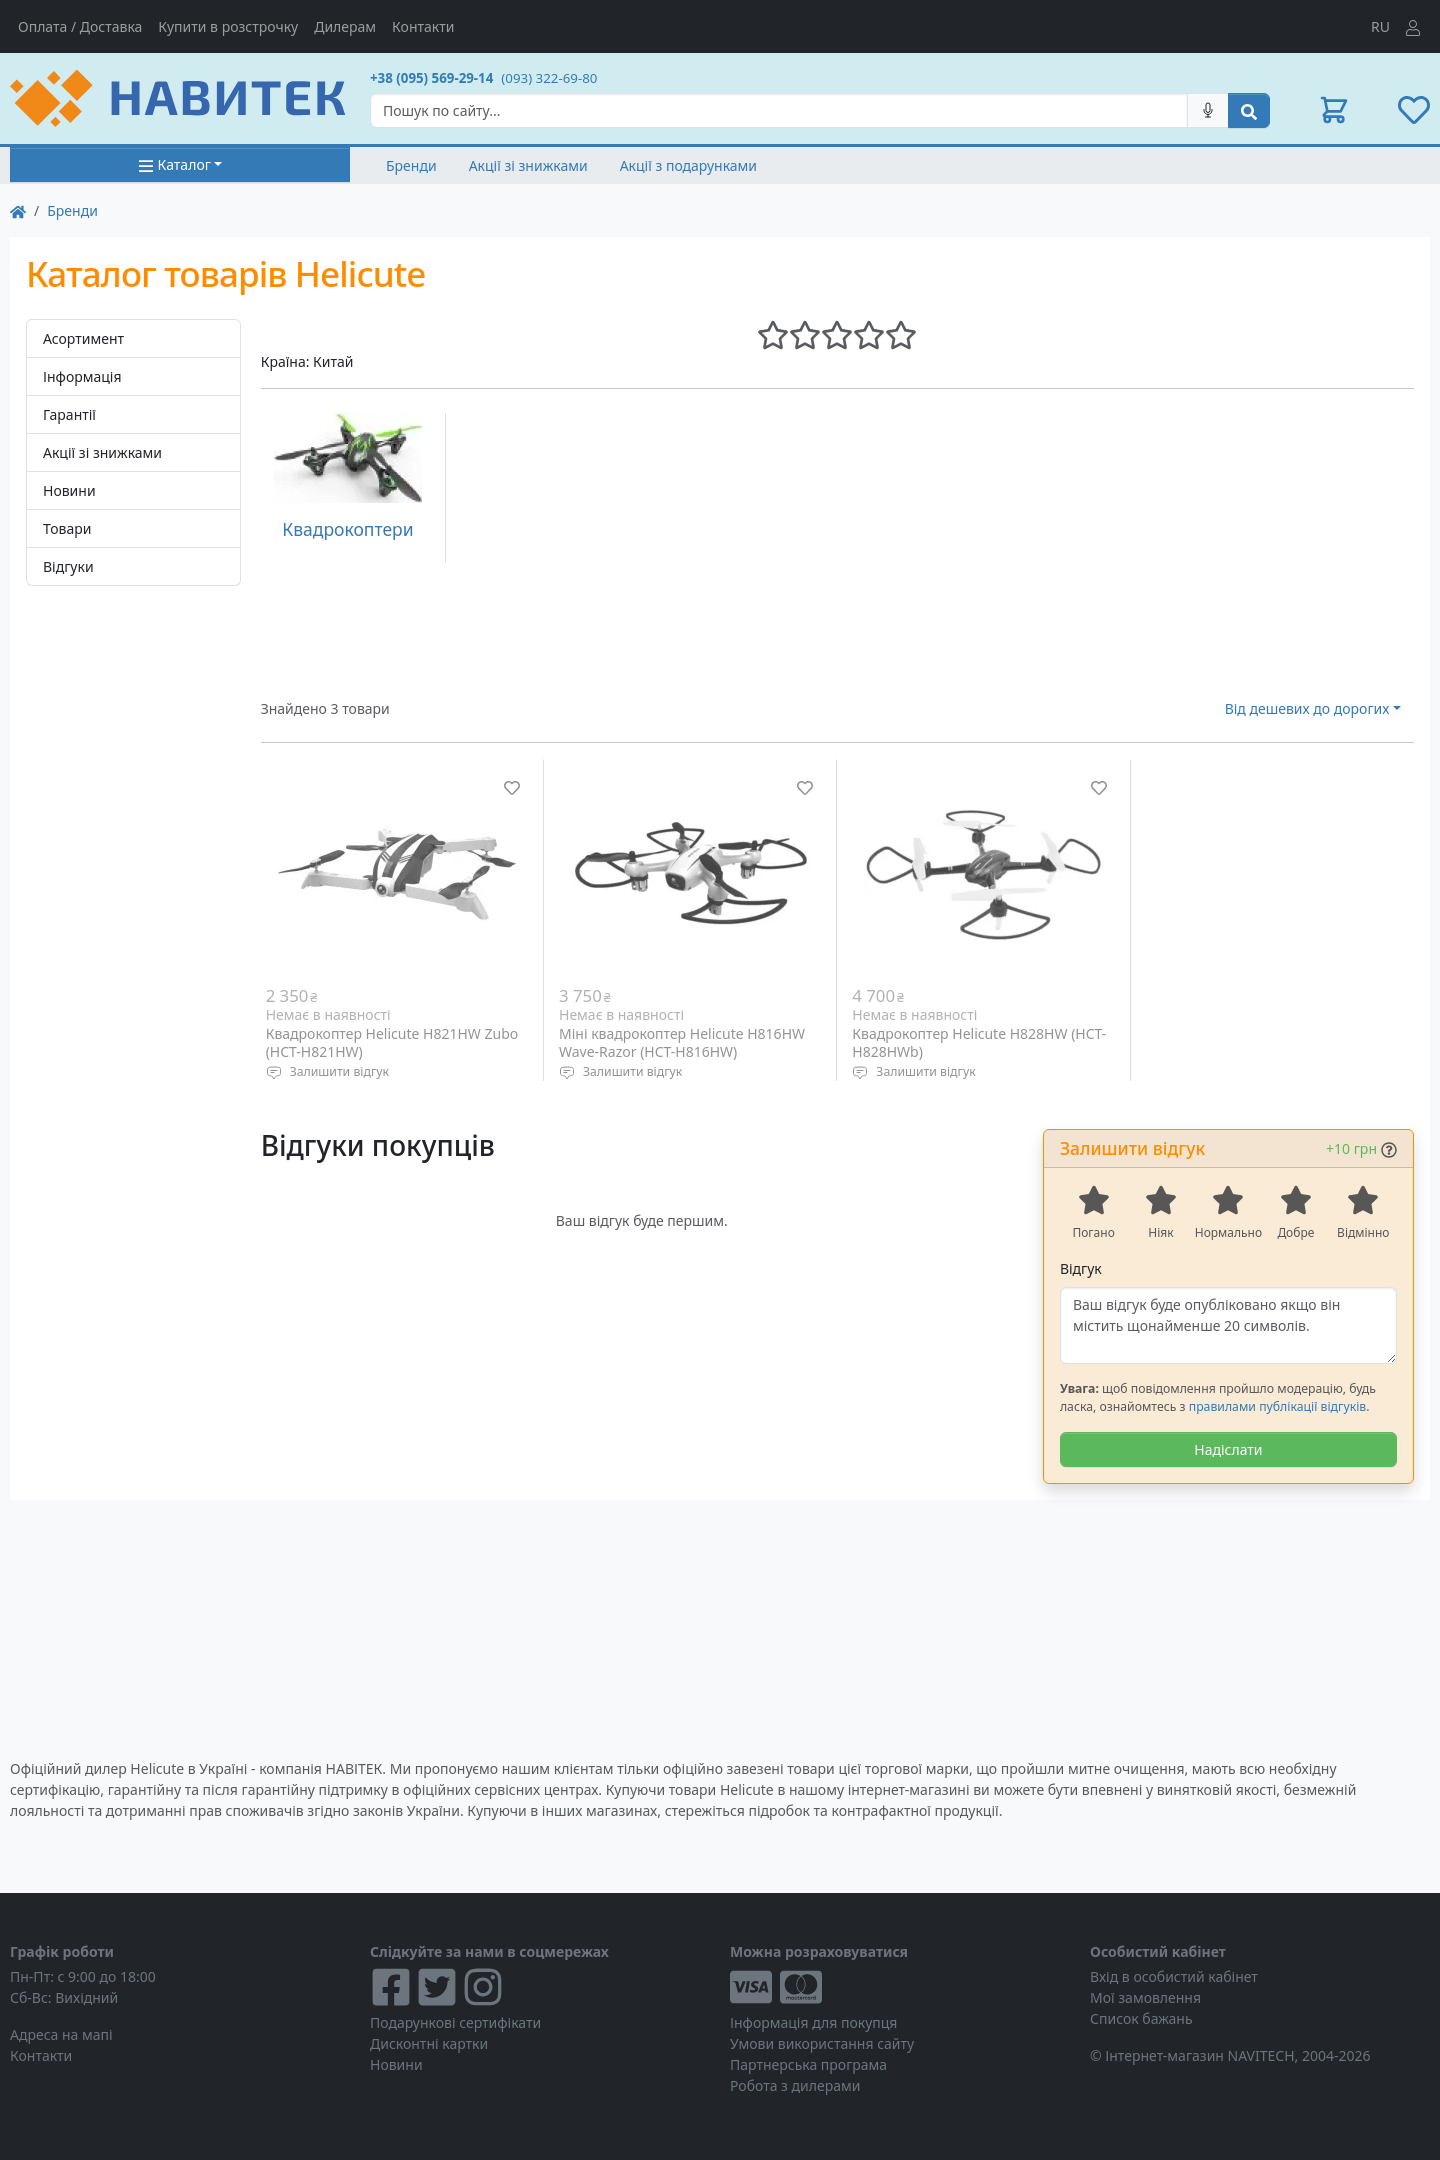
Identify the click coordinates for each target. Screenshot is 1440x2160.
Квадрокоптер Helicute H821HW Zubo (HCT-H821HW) (392, 1042)
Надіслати (1228, 1449)
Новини (69, 490)
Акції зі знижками (528, 165)
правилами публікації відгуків (1277, 1406)
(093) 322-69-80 (549, 78)
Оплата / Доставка (80, 26)
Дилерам (345, 26)
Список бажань (1141, 2018)
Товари (67, 528)
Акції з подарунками (688, 165)
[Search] (779, 110)
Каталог (174, 164)
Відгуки (68, 566)
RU (1380, 26)
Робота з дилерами (795, 2085)
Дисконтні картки (429, 2043)
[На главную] (18, 210)
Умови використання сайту (822, 2043)
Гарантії (69, 414)
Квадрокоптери (347, 529)
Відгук (1081, 1268)
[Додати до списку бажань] (512, 788)
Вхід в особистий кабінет (1174, 1976)
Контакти (423, 26)
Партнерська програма (808, 2064)
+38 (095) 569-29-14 (431, 78)
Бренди (411, 165)
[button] (1334, 110)
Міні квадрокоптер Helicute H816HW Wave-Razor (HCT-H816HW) (682, 1042)
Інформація (82, 376)
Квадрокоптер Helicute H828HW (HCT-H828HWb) (979, 1042)
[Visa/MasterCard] (900, 1987)
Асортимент (83, 338)
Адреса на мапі (61, 2034)
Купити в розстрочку (228, 26)
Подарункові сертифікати (455, 2022)
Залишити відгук (339, 1071)
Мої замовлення (1145, 1997)
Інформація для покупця (813, 2022)
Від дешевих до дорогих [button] (1307, 708)
